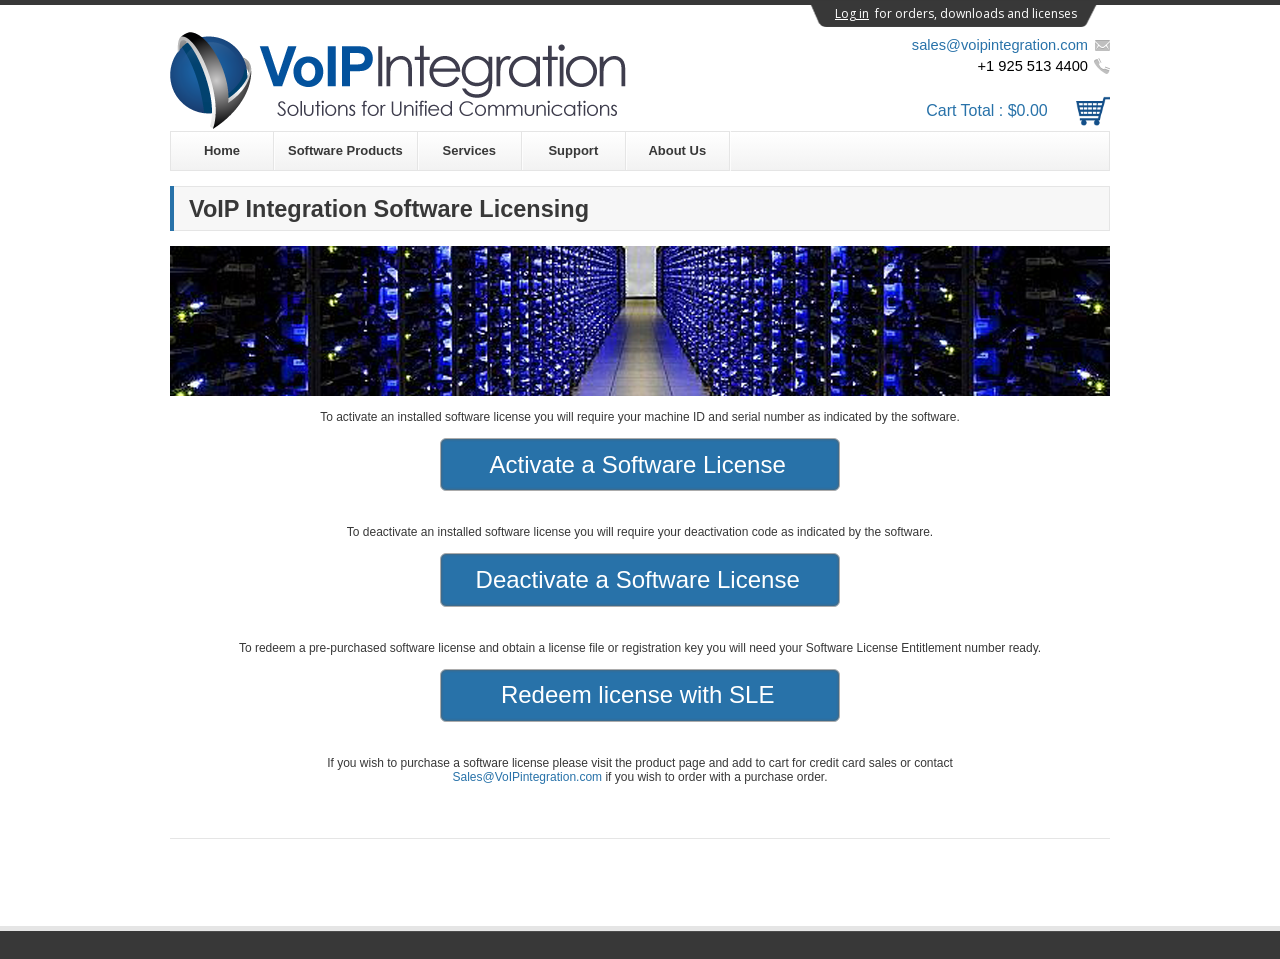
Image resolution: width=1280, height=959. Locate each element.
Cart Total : (1018, 110)
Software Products (345, 150)
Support (573, 150)
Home (222, 150)
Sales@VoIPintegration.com (527, 777)
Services (470, 150)
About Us (677, 150)
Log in (852, 13)
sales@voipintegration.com (1000, 45)
